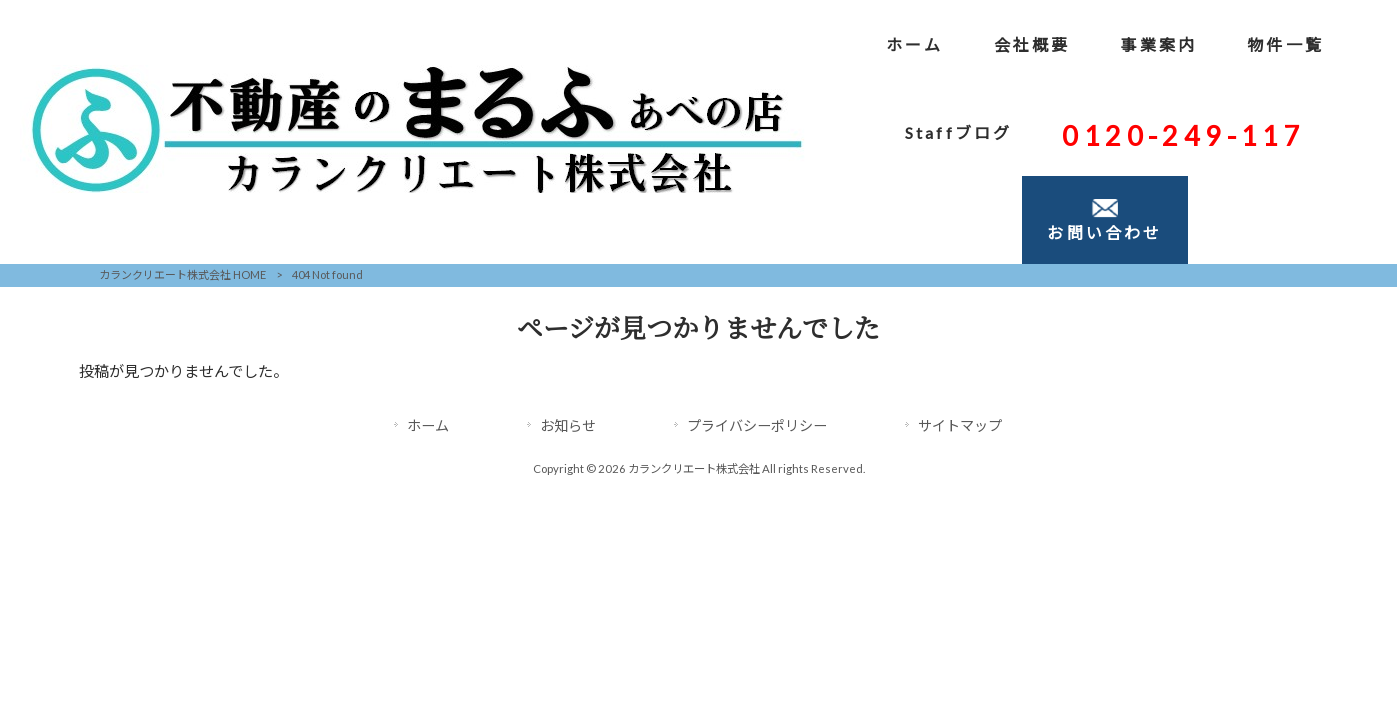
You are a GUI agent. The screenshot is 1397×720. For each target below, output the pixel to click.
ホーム (428, 425)
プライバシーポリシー (757, 425)
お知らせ (568, 425)
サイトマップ (960, 425)
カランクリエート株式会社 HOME (182, 274)
